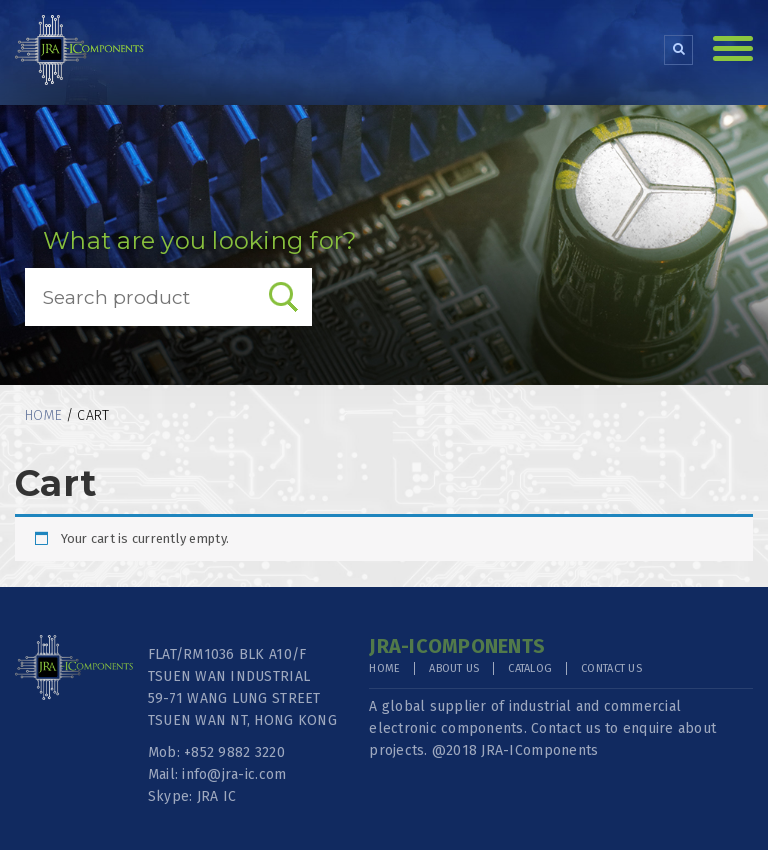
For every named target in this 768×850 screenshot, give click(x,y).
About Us (454, 668)
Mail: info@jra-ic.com (217, 774)
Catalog (530, 668)
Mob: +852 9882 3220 (216, 752)
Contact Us (611, 668)
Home (43, 415)
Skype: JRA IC (192, 796)
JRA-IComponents (539, 750)
